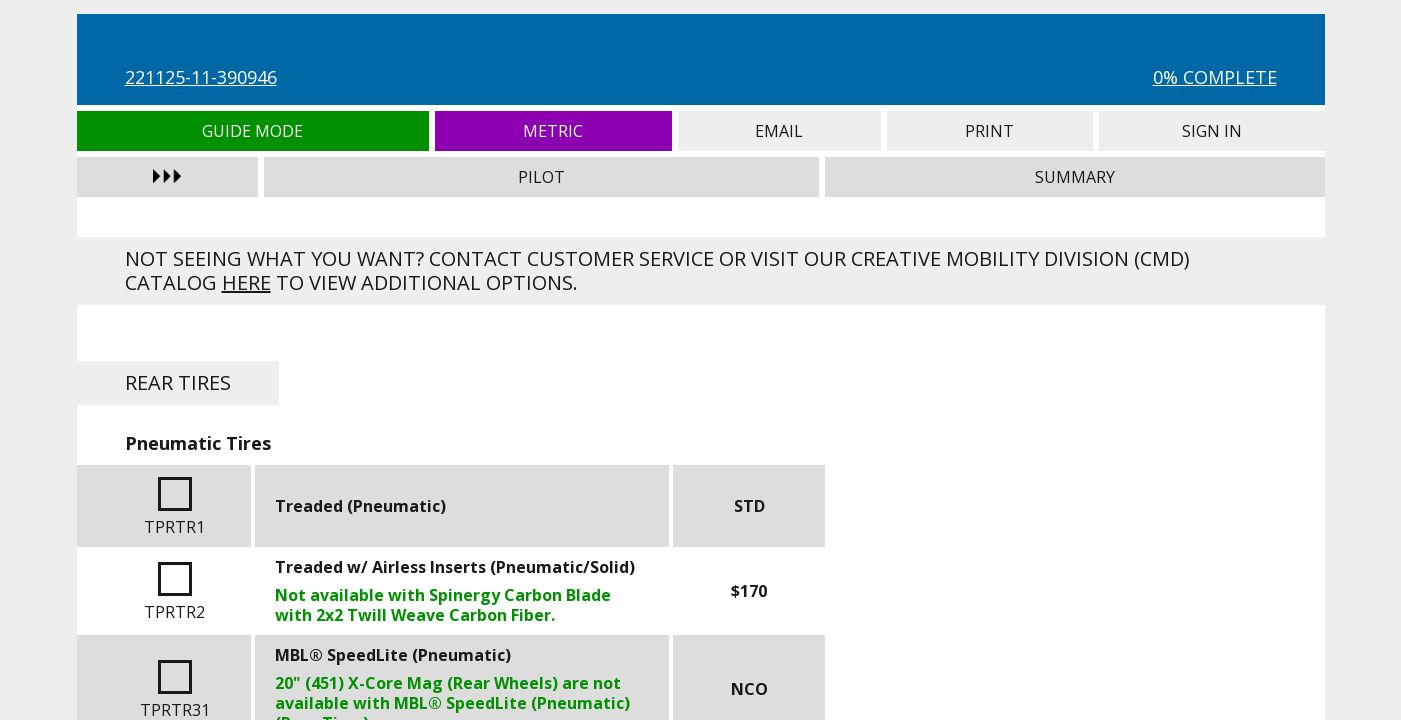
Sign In (1212, 131)
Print (990, 131)
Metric (553, 131)
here (246, 282)
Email (779, 131)
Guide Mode (253, 131)
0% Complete (1215, 77)
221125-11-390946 (201, 77)
